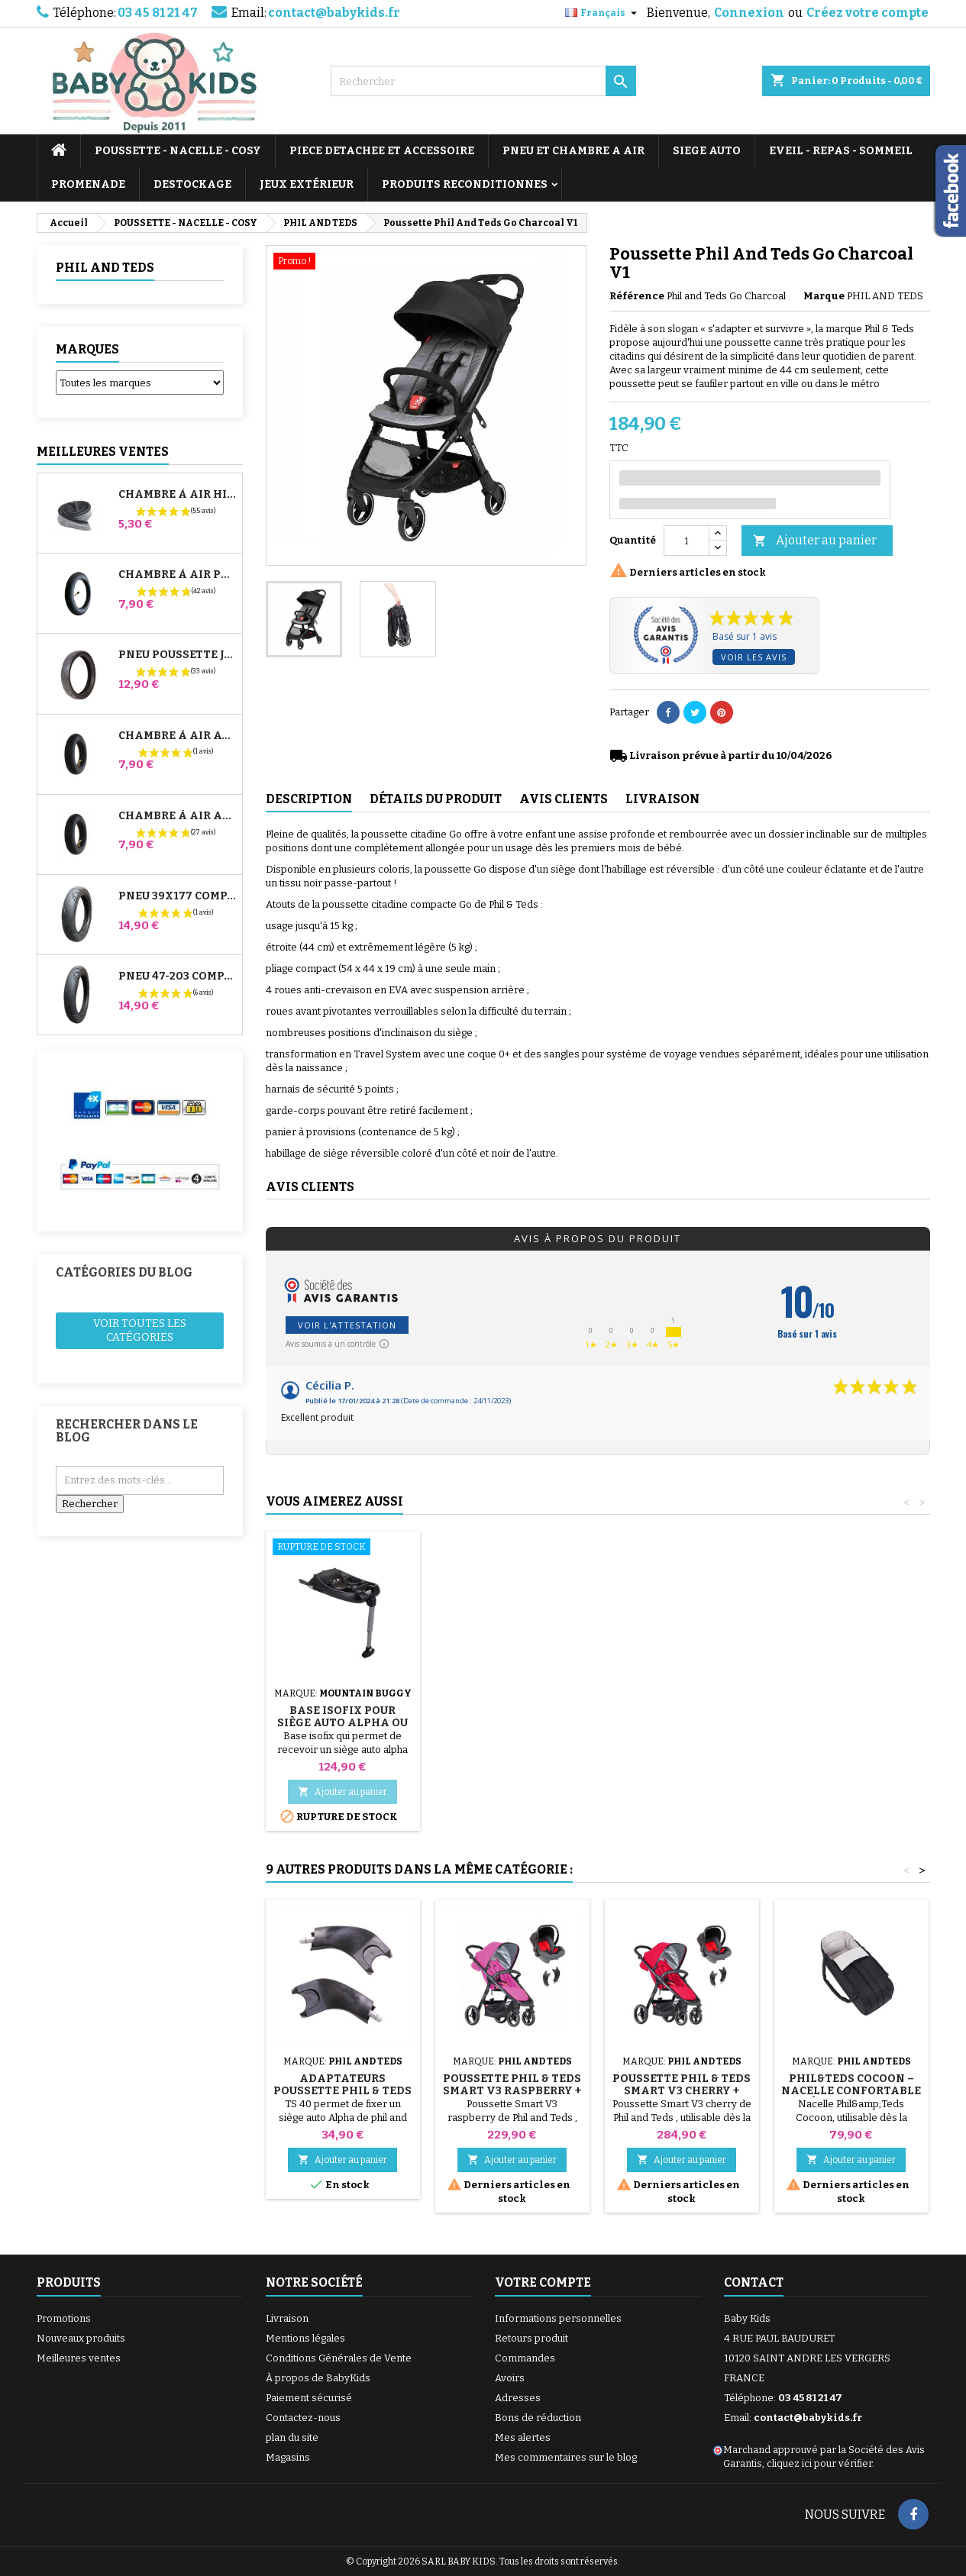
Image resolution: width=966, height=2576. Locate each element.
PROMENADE (88, 184)
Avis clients (310, 1187)
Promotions (64, 2318)
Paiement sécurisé (309, 2397)
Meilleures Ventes (103, 451)
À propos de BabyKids (318, 2378)
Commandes (525, 2358)
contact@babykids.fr (334, 12)
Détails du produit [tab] (436, 799)
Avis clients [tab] (563, 799)
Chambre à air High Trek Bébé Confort (177, 495)
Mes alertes (523, 2437)
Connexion (749, 12)
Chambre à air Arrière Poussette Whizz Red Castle (177, 816)
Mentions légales (305, 2338)
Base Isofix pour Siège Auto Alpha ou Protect (851, 1723)
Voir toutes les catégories (139, 1330)
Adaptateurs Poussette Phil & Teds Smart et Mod (342, 2091)
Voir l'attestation (347, 1325)
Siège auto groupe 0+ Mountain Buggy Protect (681, 1723)
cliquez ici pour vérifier (819, 2463)
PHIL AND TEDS (105, 267)
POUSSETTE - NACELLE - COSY (178, 150)
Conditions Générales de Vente (339, 2358)
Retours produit (531, 2338)
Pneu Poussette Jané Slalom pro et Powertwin (177, 655)
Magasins (288, 2457)
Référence (636, 296)
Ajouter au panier (815, 541)
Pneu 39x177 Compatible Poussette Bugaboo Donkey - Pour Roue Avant (177, 896)
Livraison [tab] (662, 799)
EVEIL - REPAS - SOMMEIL (841, 150)
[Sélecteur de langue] (603, 13)
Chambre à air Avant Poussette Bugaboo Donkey (177, 736)
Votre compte (543, 2282)
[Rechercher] (483, 81)
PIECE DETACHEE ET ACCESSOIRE (381, 150)
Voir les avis (754, 657)
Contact (753, 2282)
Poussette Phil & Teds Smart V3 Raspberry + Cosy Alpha (512, 2091)
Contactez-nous (303, 2417)
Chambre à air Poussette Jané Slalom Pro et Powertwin (177, 575)
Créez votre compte (867, 12)
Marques (87, 349)
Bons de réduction (538, 2417)
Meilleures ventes (79, 2358)
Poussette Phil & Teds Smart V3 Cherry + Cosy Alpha (681, 2091)
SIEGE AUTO (707, 150)
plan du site (292, 2437)
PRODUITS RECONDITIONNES (465, 184)
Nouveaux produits (81, 2338)
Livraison (287, 2318)
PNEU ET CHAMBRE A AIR (573, 150)
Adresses (518, 2397)
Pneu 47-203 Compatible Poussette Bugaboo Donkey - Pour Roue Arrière (177, 976)
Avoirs (510, 2378)
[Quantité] (686, 540)
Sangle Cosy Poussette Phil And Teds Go (342, 1723)
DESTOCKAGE (192, 184)
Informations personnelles (558, 2318)
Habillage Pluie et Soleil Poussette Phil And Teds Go (512, 1723)
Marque (824, 296)
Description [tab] (309, 799)
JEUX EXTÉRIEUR (307, 184)
